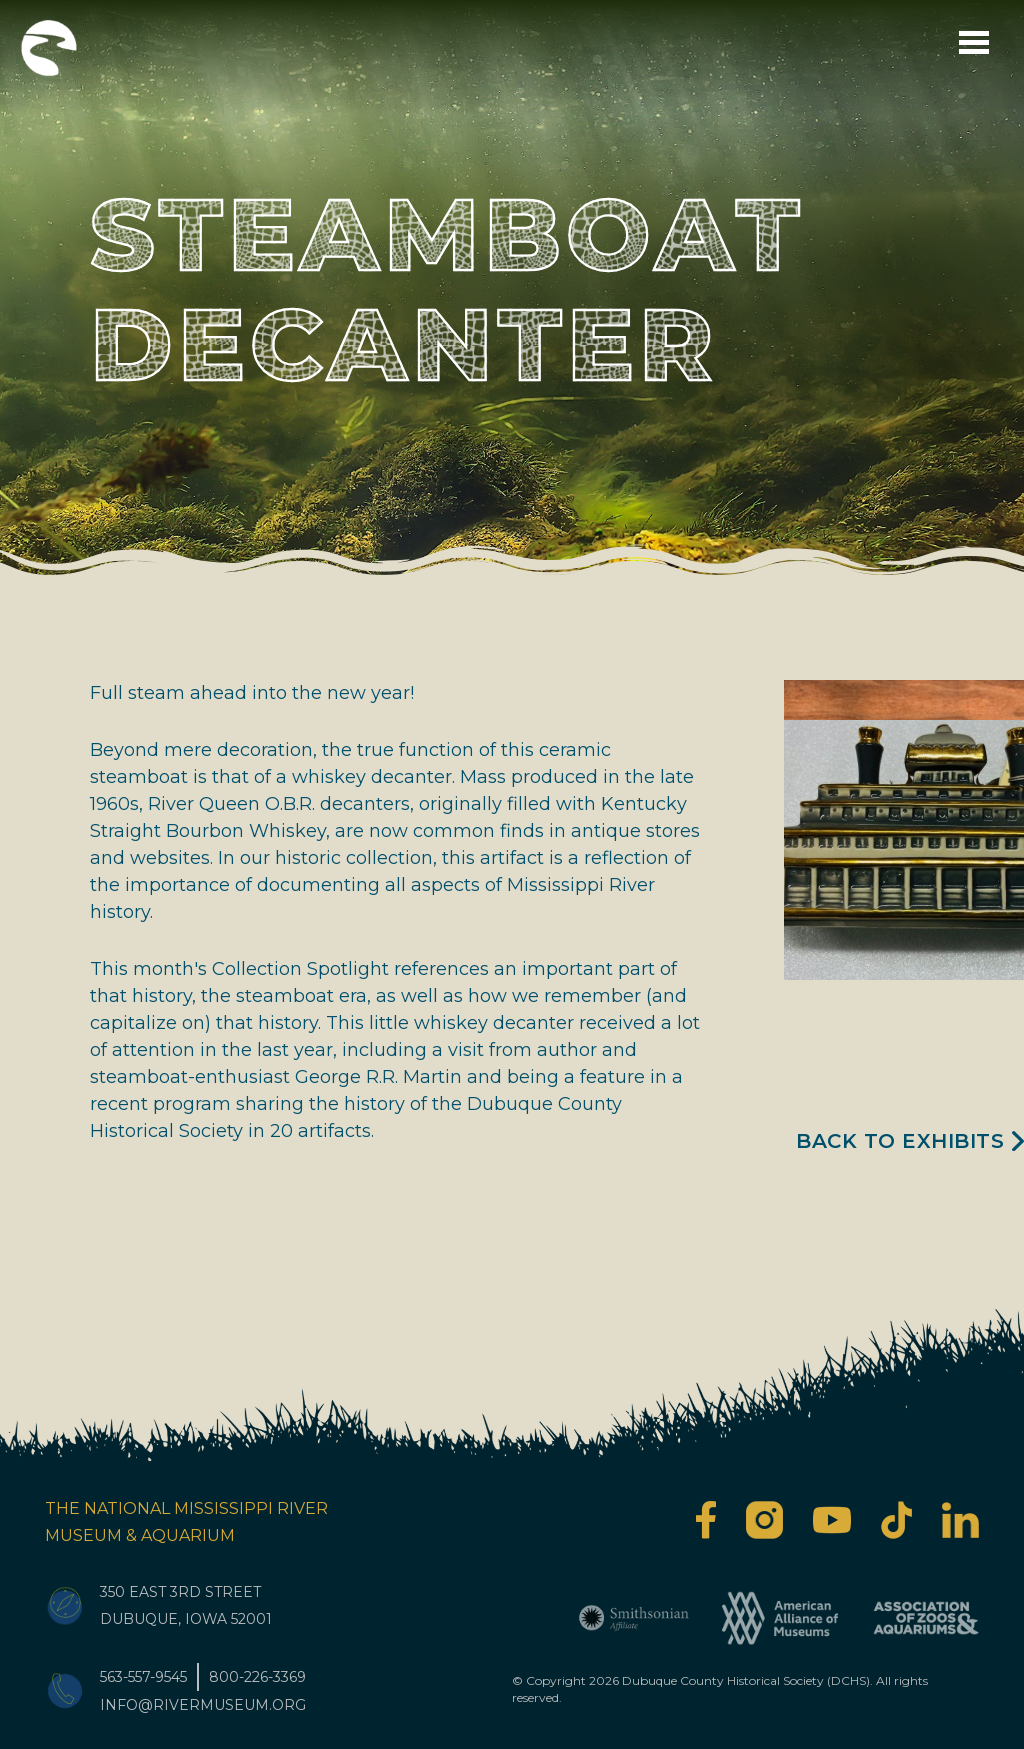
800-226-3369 (257, 1677)
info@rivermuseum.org (203, 1705)
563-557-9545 (143, 1677)
